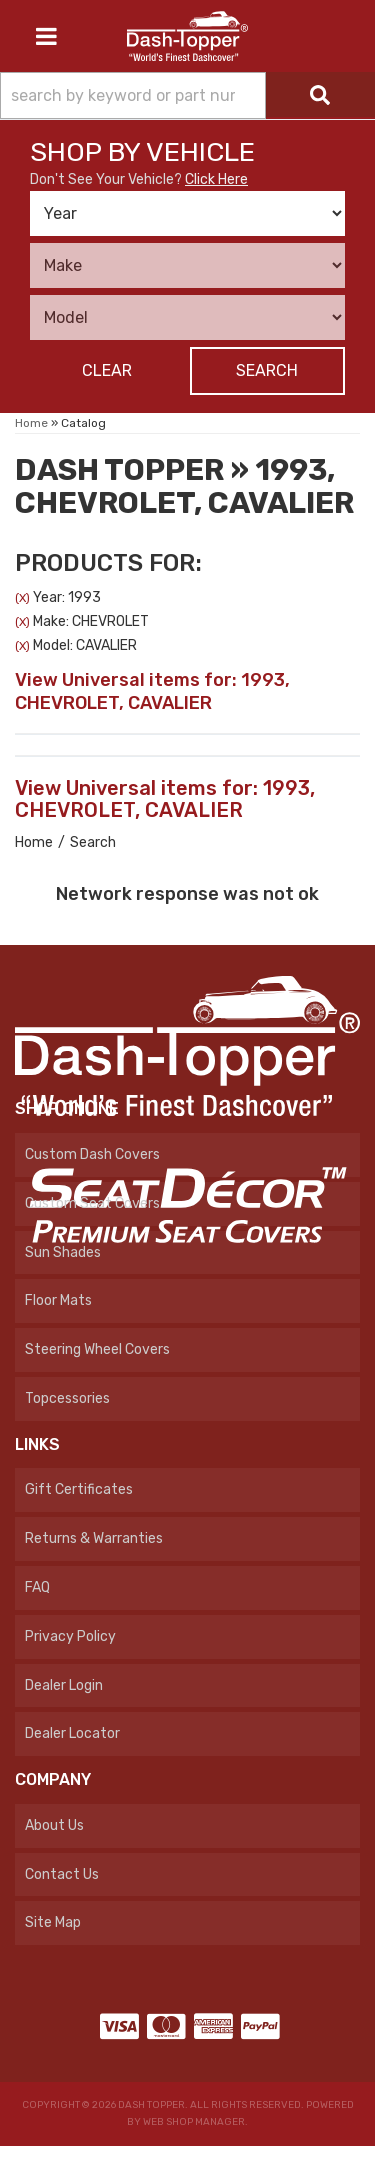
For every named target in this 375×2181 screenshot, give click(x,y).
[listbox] (187, 213)
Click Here (216, 179)
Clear (107, 370)
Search (267, 370)
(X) (22, 598)
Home (34, 842)
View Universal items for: (152, 691)
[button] (187, 95)
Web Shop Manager (194, 2122)
